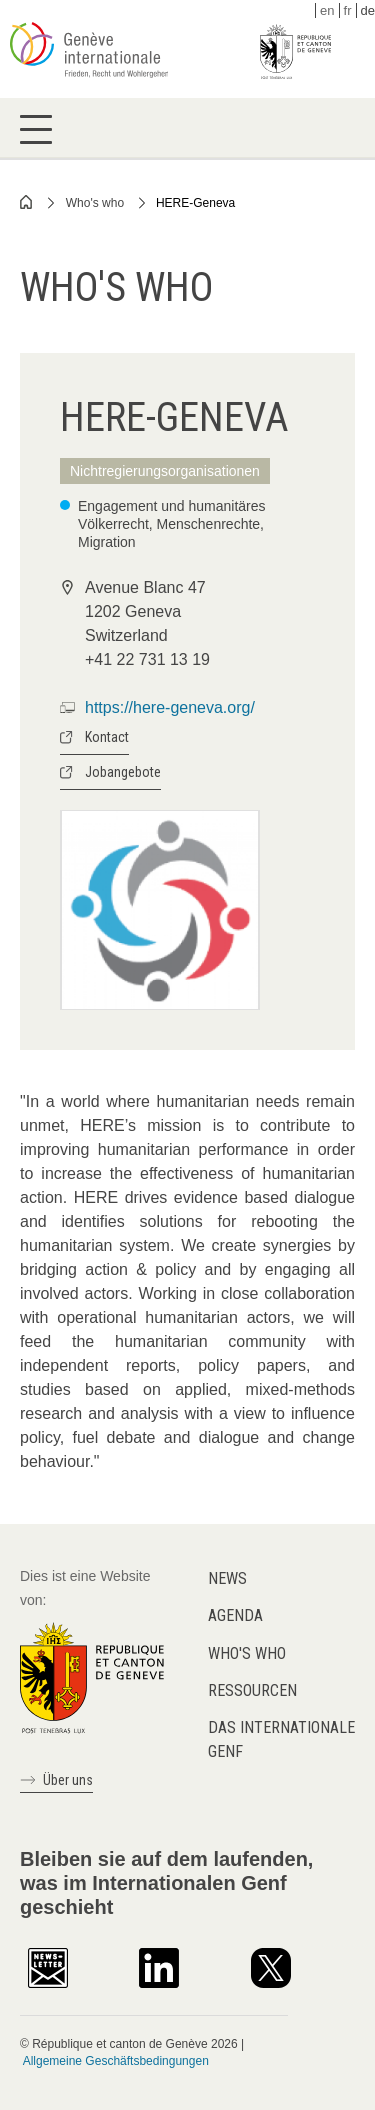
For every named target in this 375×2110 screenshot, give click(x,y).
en (327, 10)
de (368, 10)
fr (348, 10)
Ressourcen (252, 1690)
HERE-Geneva (195, 203)
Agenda (235, 1615)
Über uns (68, 1780)
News (227, 1578)
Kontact (107, 737)
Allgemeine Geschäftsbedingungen (116, 2061)
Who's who (95, 203)
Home (27, 202)
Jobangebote (123, 772)
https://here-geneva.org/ (170, 707)
